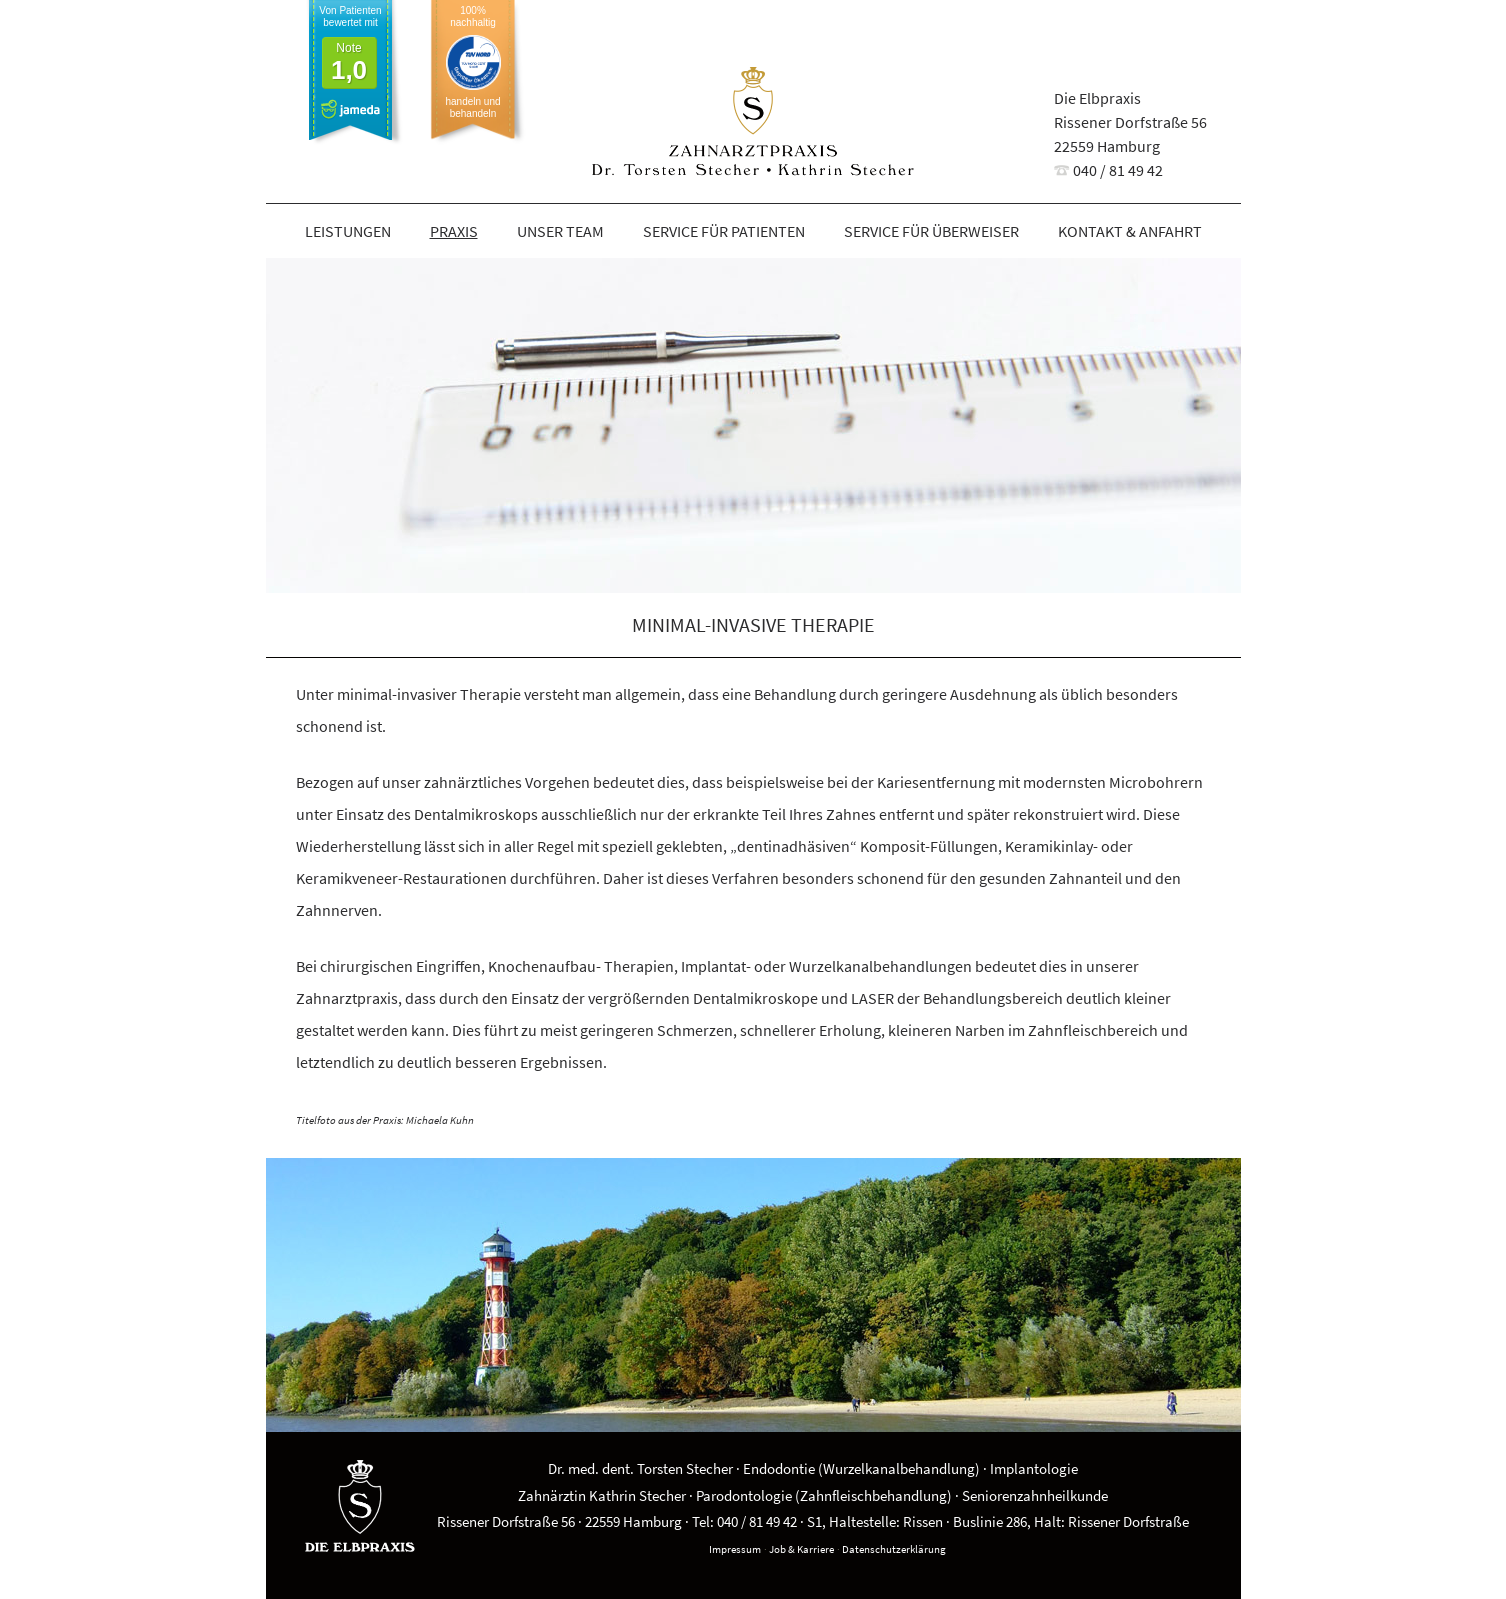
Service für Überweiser (931, 231)
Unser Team (560, 231)
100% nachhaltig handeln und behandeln (472, 62)
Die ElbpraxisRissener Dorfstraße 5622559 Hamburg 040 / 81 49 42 (1130, 134)
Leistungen (348, 231)
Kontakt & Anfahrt (1130, 231)
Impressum (735, 1549)
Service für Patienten (724, 231)
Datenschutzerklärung (894, 1549)
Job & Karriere (801, 1549)
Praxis (454, 231)
